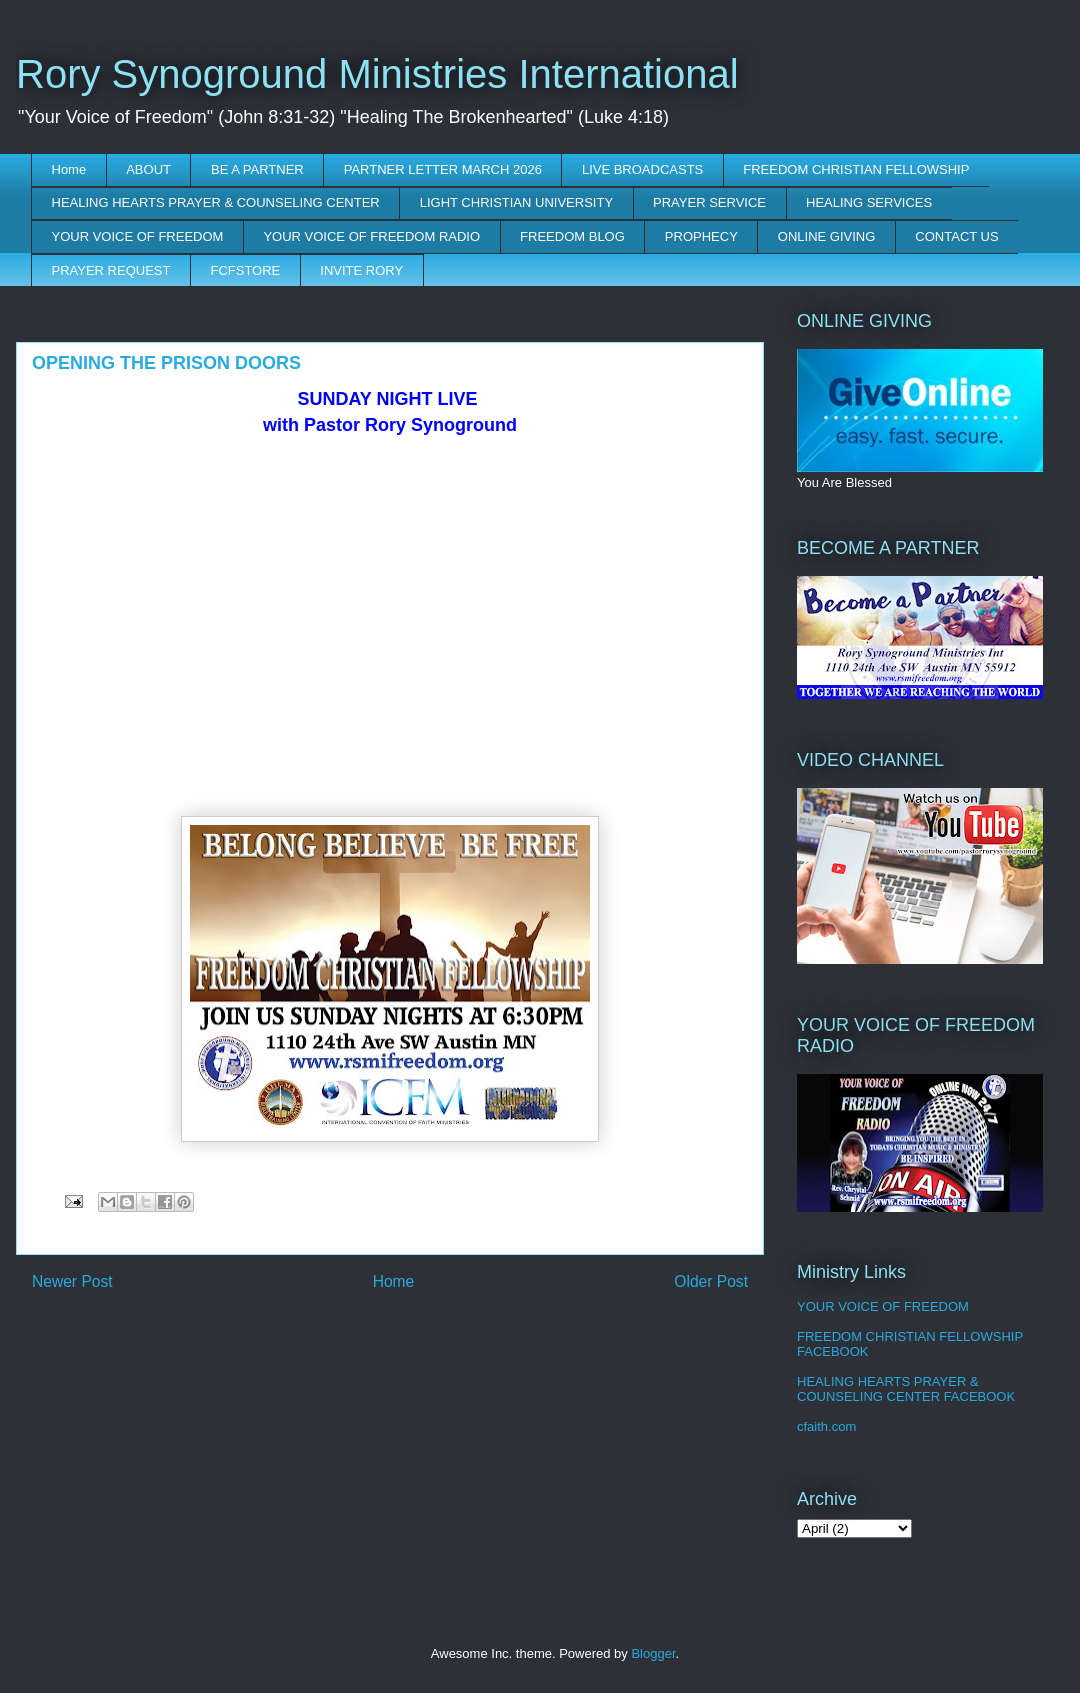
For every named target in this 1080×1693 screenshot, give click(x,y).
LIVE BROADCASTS (642, 169)
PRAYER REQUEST (111, 270)
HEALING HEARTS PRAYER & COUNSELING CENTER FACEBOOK (906, 1389)
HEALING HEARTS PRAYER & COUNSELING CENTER (216, 202)
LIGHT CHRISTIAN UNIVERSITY (516, 202)
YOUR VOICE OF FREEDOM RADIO (371, 236)
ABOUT (148, 169)
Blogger (653, 1653)
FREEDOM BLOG (572, 236)
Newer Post (72, 1281)
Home (69, 169)
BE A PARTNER (257, 169)
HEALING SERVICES (869, 202)
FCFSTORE (245, 270)
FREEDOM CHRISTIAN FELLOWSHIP (856, 169)
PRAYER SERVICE (709, 202)
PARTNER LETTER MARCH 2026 (443, 169)
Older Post (711, 1281)
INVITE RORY (361, 270)
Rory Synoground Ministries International (377, 74)
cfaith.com (826, 1426)
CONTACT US (956, 236)
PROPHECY (701, 236)
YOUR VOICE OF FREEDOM (138, 236)
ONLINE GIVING (827, 236)
